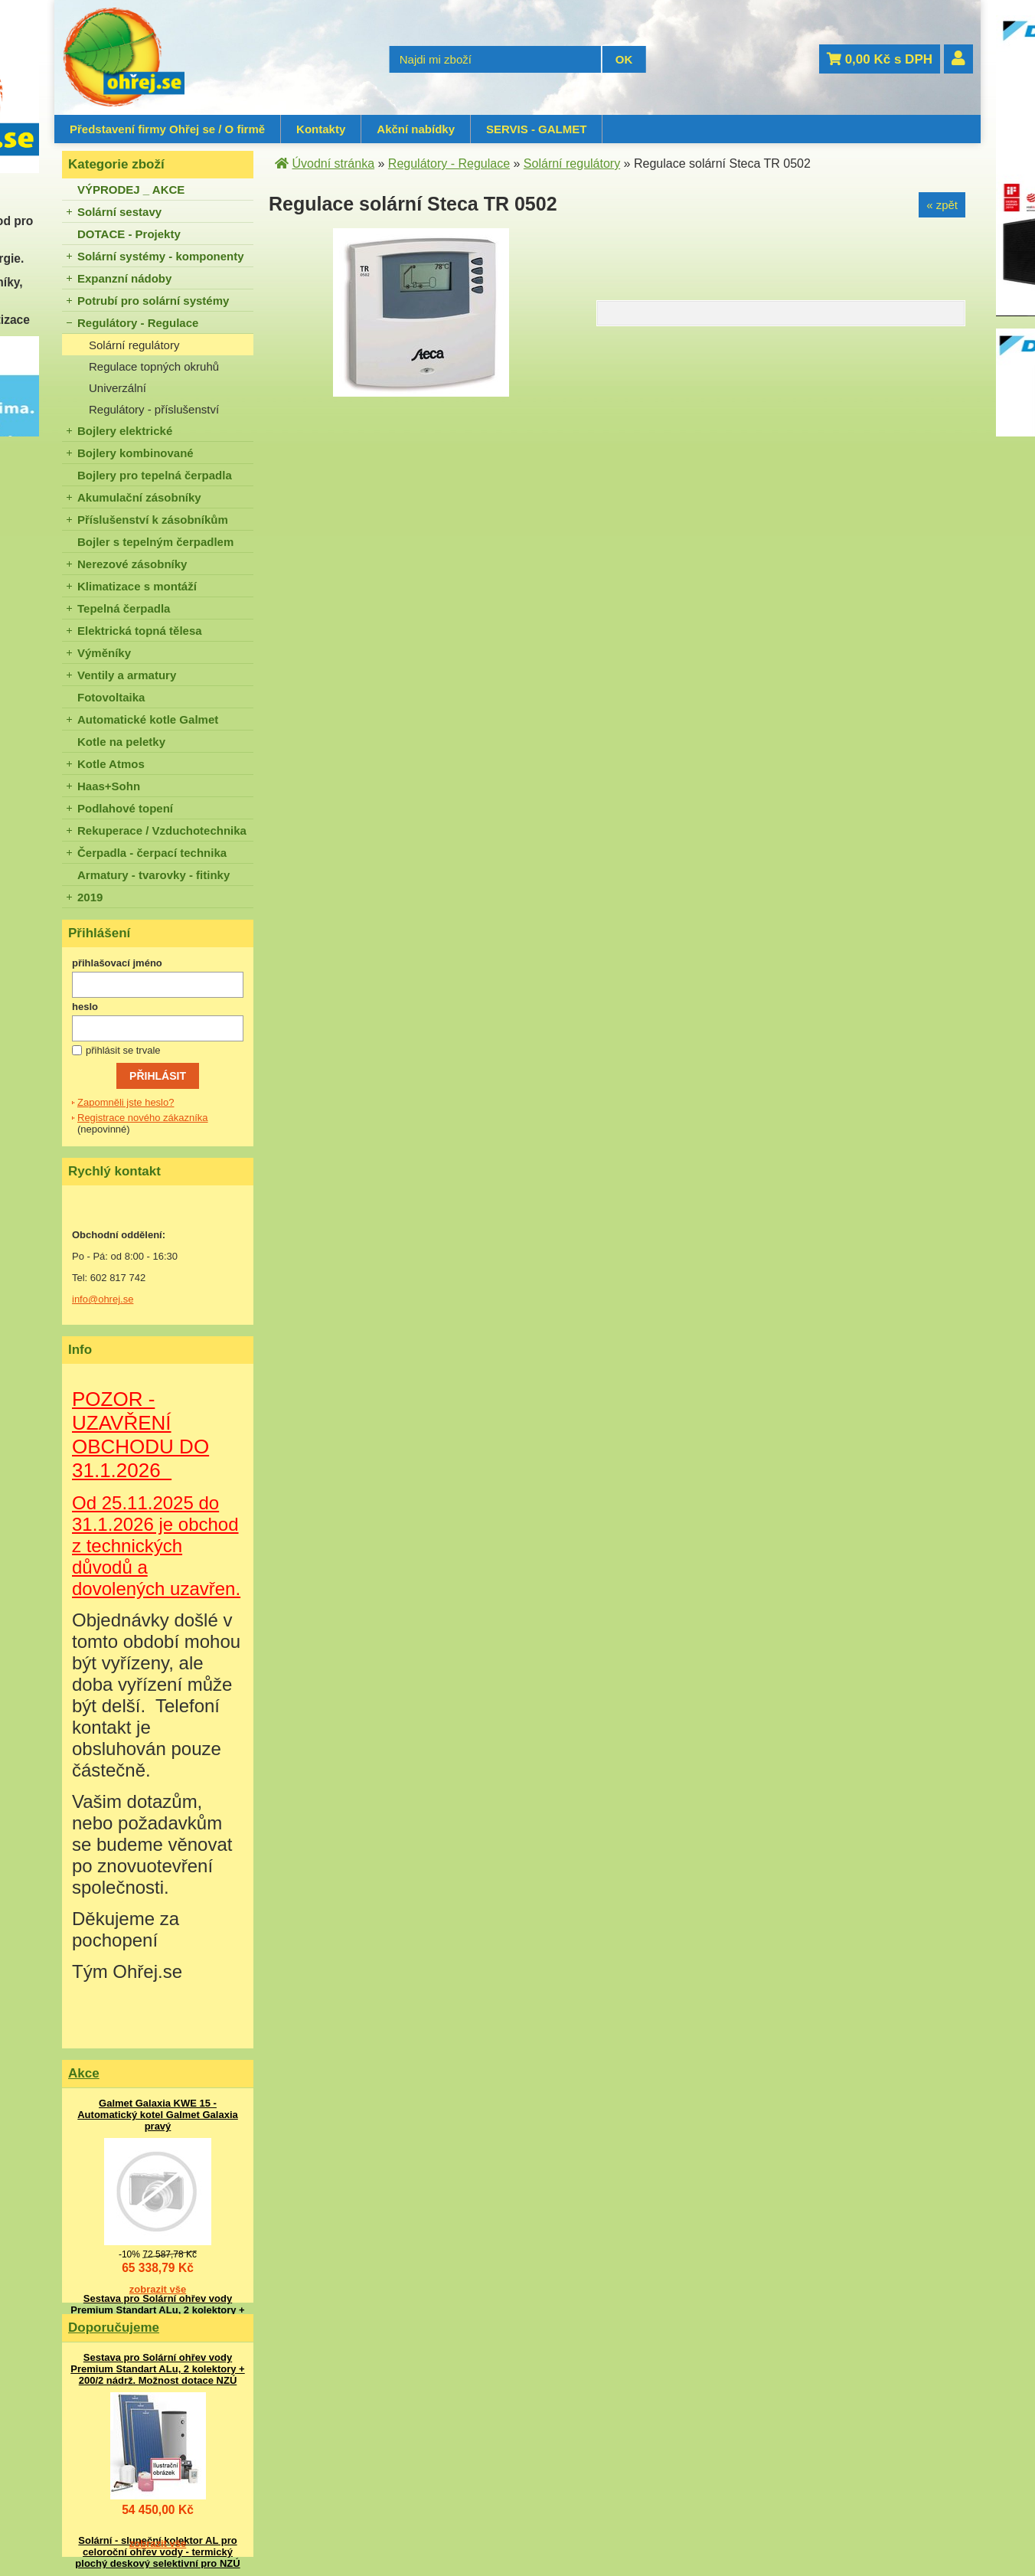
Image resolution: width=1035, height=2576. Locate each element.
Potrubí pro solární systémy (153, 300)
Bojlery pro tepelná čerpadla (154, 475)
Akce (84, 2073)
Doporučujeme (113, 2327)
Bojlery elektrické (124, 430)
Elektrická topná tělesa (139, 630)
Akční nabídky (416, 129)
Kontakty (320, 129)
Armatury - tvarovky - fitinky (153, 874)
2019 (90, 897)
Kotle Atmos (111, 763)
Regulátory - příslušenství (154, 409)
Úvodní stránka (333, 163)
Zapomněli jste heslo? (125, 1102)
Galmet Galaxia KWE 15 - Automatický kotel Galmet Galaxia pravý (157, 2114)
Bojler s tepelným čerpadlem (155, 541)
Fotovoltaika (111, 697)
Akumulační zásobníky (139, 497)
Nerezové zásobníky (132, 563)
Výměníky (104, 652)
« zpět (942, 204)
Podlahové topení (125, 808)
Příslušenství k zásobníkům (152, 519)
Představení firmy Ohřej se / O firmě (167, 129)
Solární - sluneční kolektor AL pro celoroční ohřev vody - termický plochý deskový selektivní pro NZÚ (157, 2552)
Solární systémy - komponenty (160, 256)
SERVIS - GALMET (536, 129)
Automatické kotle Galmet (147, 719)
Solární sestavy (119, 211)
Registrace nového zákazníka (142, 1117)
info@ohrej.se (102, 1299)
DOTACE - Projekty (129, 233)
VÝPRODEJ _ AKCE (130, 189)
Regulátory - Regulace (137, 322)
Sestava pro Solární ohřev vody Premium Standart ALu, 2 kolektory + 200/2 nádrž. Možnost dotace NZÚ (157, 2310)
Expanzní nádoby (124, 278)
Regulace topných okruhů (154, 366)
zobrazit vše (157, 2289)
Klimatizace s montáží (137, 586)
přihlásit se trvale (123, 1050)
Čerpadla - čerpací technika (152, 852)
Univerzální (117, 387)
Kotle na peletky (121, 741)
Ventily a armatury (126, 675)
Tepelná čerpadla (123, 608)
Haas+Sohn (108, 786)
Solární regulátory (134, 344)
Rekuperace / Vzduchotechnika (162, 830)
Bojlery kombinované (135, 452)
